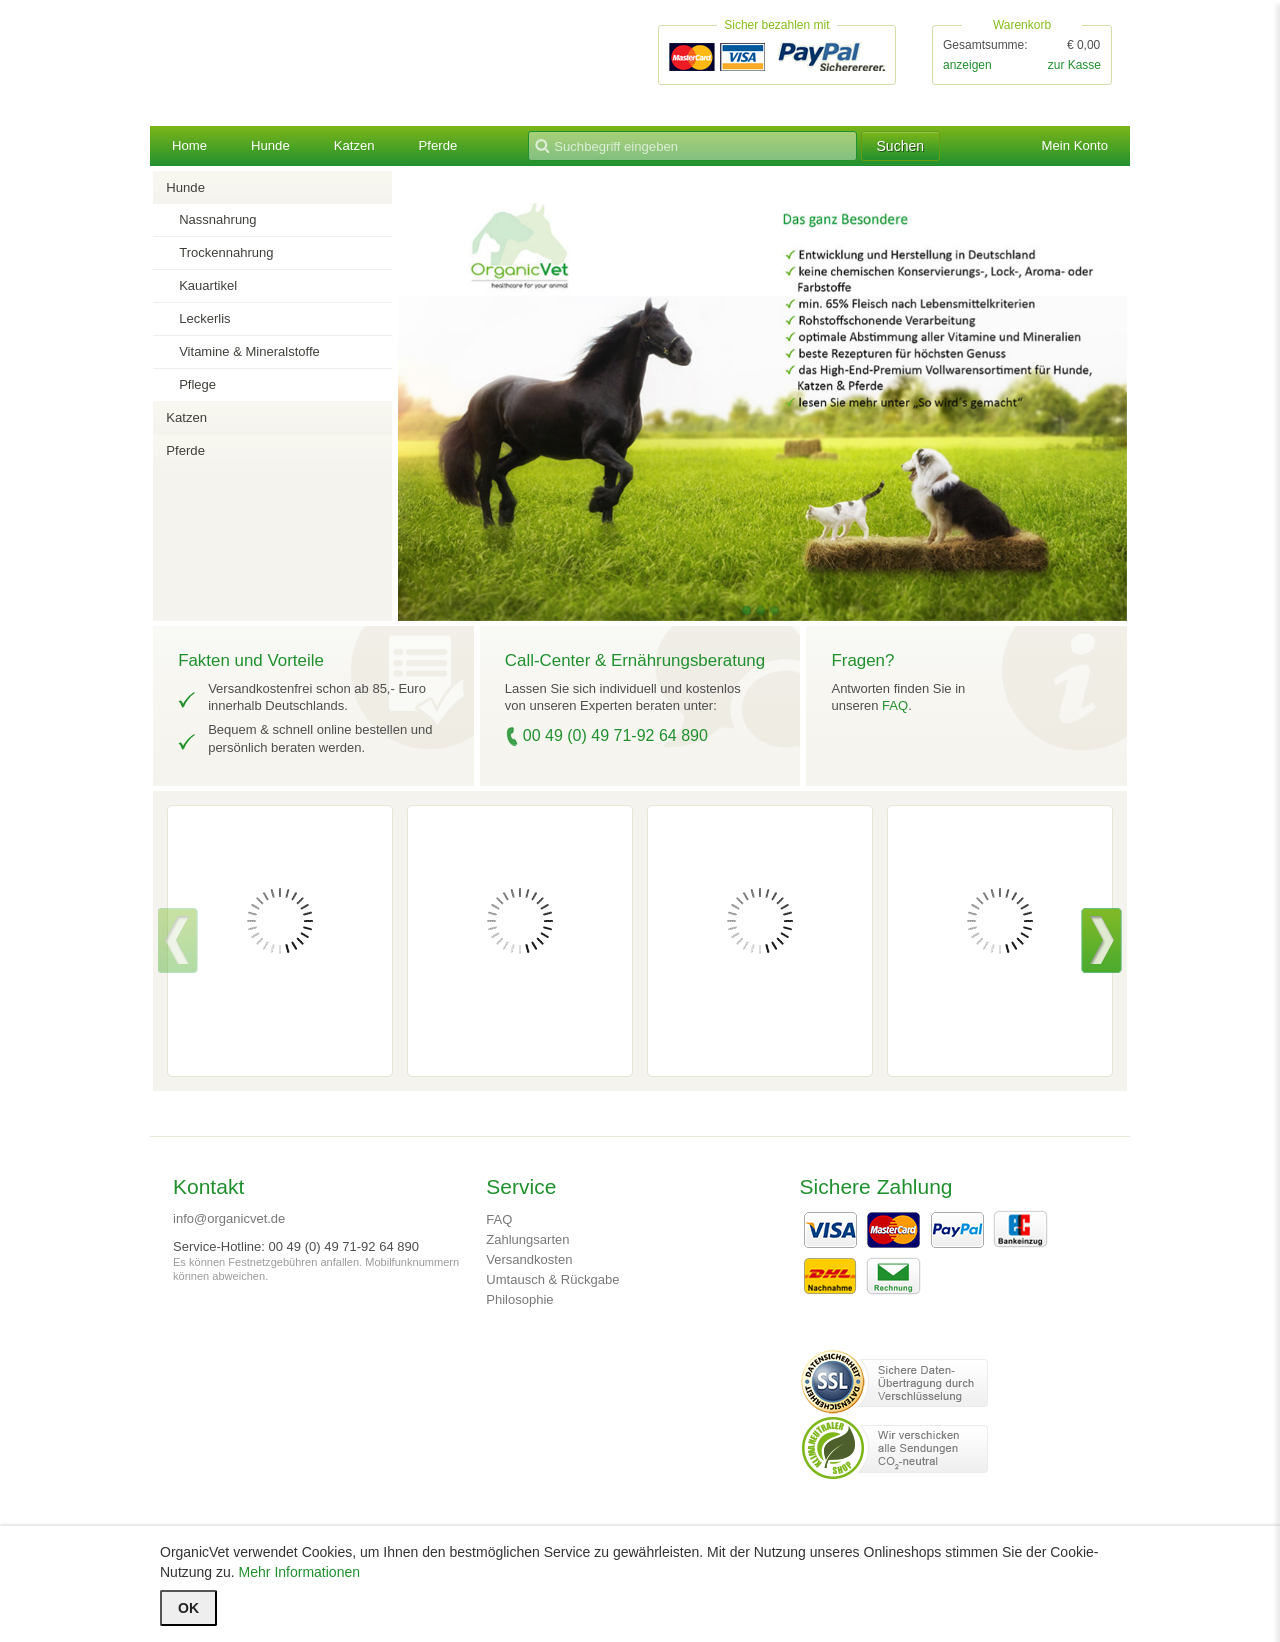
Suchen (931, 148)
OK (188, 1608)
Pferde (446, 148)
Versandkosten (529, 1261)
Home (190, 148)
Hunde (273, 148)
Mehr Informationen (299, 1572)
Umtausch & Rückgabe (552, 1281)
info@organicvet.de (229, 1220)
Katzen (361, 148)
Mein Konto (1072, 148)
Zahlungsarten (527, 1241)
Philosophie (519, 1301)
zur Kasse (1074, 66)
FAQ (895, 707)
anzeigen (967, 66)
